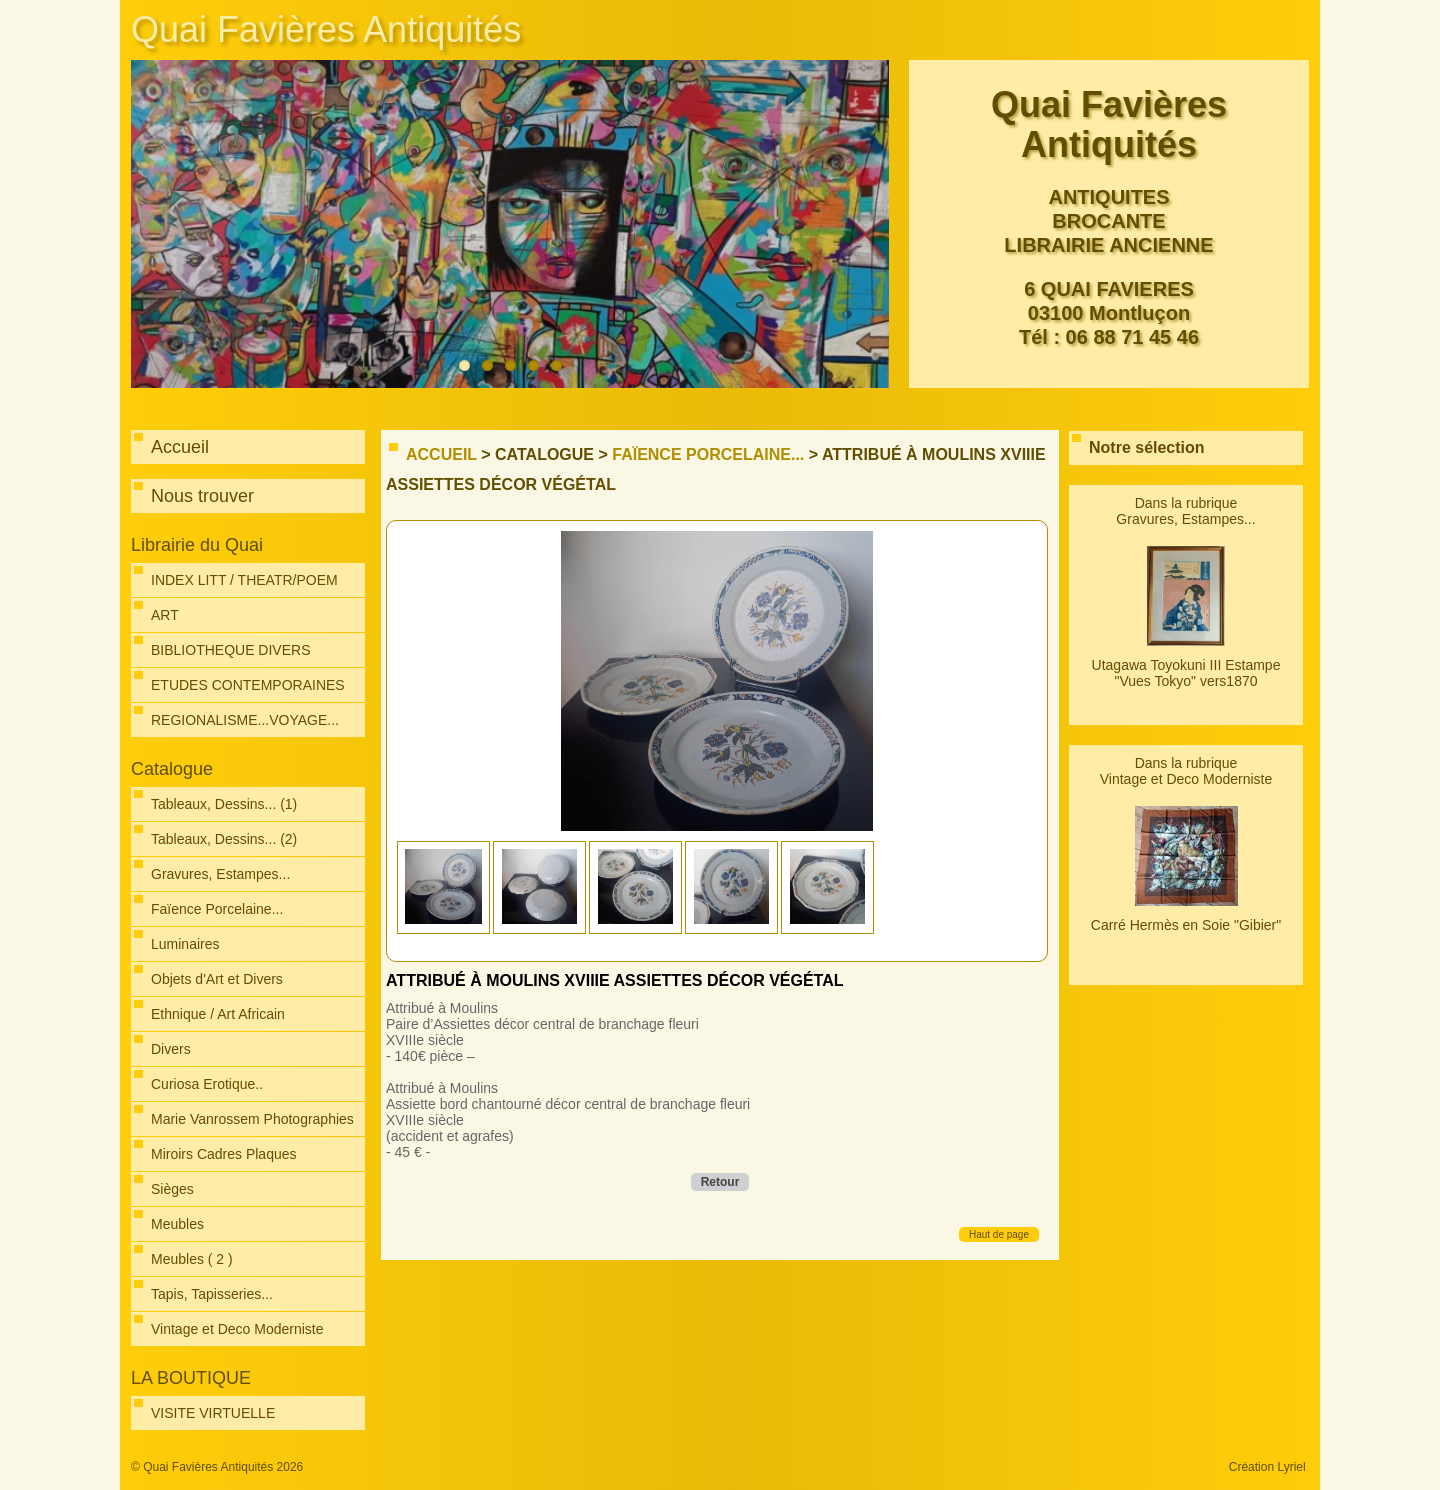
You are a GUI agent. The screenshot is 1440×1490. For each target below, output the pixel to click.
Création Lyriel (1267, 1467)
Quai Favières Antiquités (326, 29)
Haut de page (999, 1234)
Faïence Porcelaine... (708, 454)
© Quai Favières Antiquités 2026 (217, 1467)
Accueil (441, 454)
